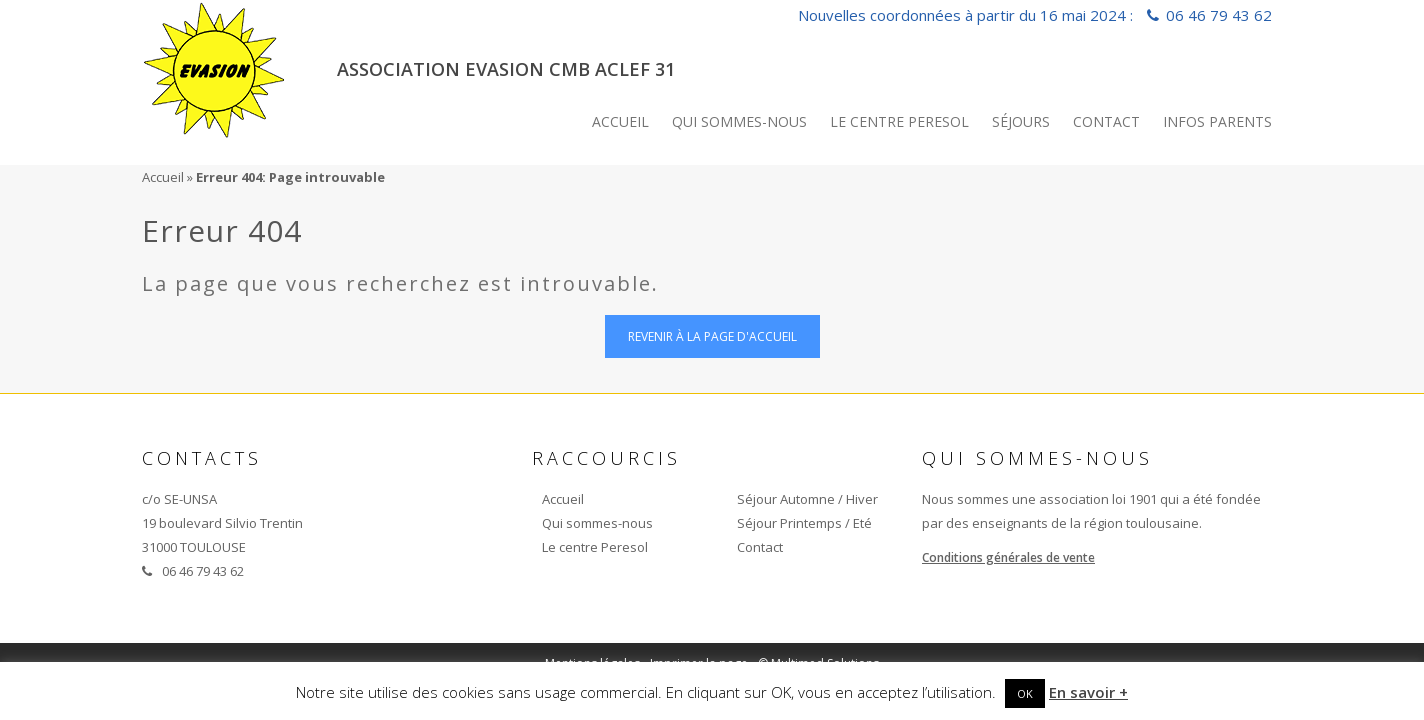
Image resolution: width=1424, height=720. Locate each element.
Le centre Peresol (899, 121)
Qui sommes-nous (739, 121)
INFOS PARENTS (1217, 121)
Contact (1106, 121)
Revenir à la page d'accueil (712, 336)
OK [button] (1025, 693)
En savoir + (1088, 692)
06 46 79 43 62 (1219, 15)
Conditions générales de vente (1008, 557)
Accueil (620, 121)
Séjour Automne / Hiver (807, 499)
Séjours (1021, 121)
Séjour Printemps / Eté (804, 523)
